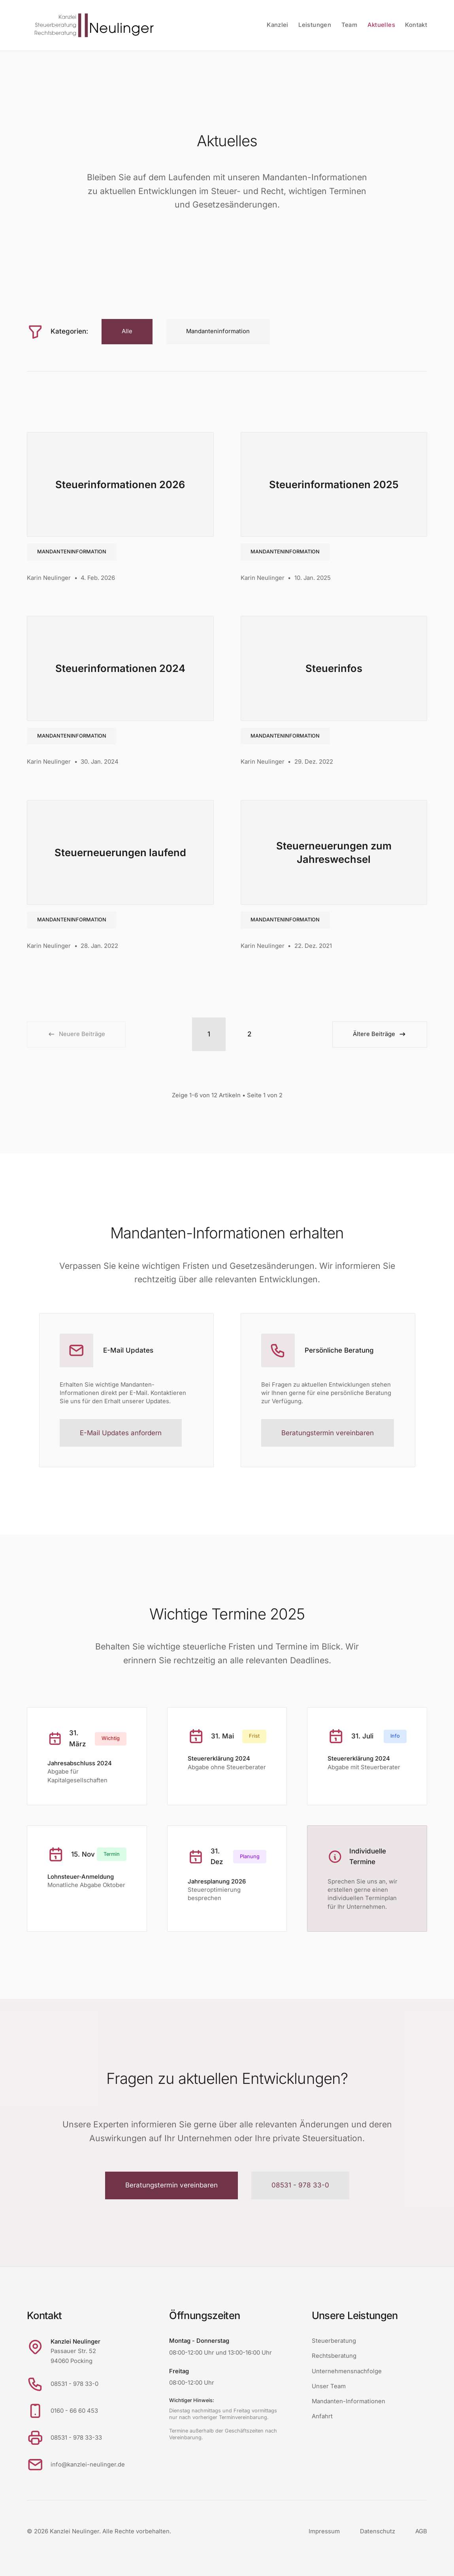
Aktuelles (381, 24)
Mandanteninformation (71, 552)
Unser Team (329, 2386)
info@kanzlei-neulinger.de (88, 2464)
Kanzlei (277, 24)
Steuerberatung (334, 2340)
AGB (421, 2531)
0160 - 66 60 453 (74, 2410)
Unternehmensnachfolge (347, 2371)
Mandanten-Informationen (348, 2401)
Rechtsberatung (334, 2355)
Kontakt (416, 24)
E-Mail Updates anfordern (121, 1433)
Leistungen (314, 24)
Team (349, 24)
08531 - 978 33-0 (300, 2185)
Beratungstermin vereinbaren (327, 1433)
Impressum (324, 2531)
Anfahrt (322, 2416)
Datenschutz (377, 2531)
